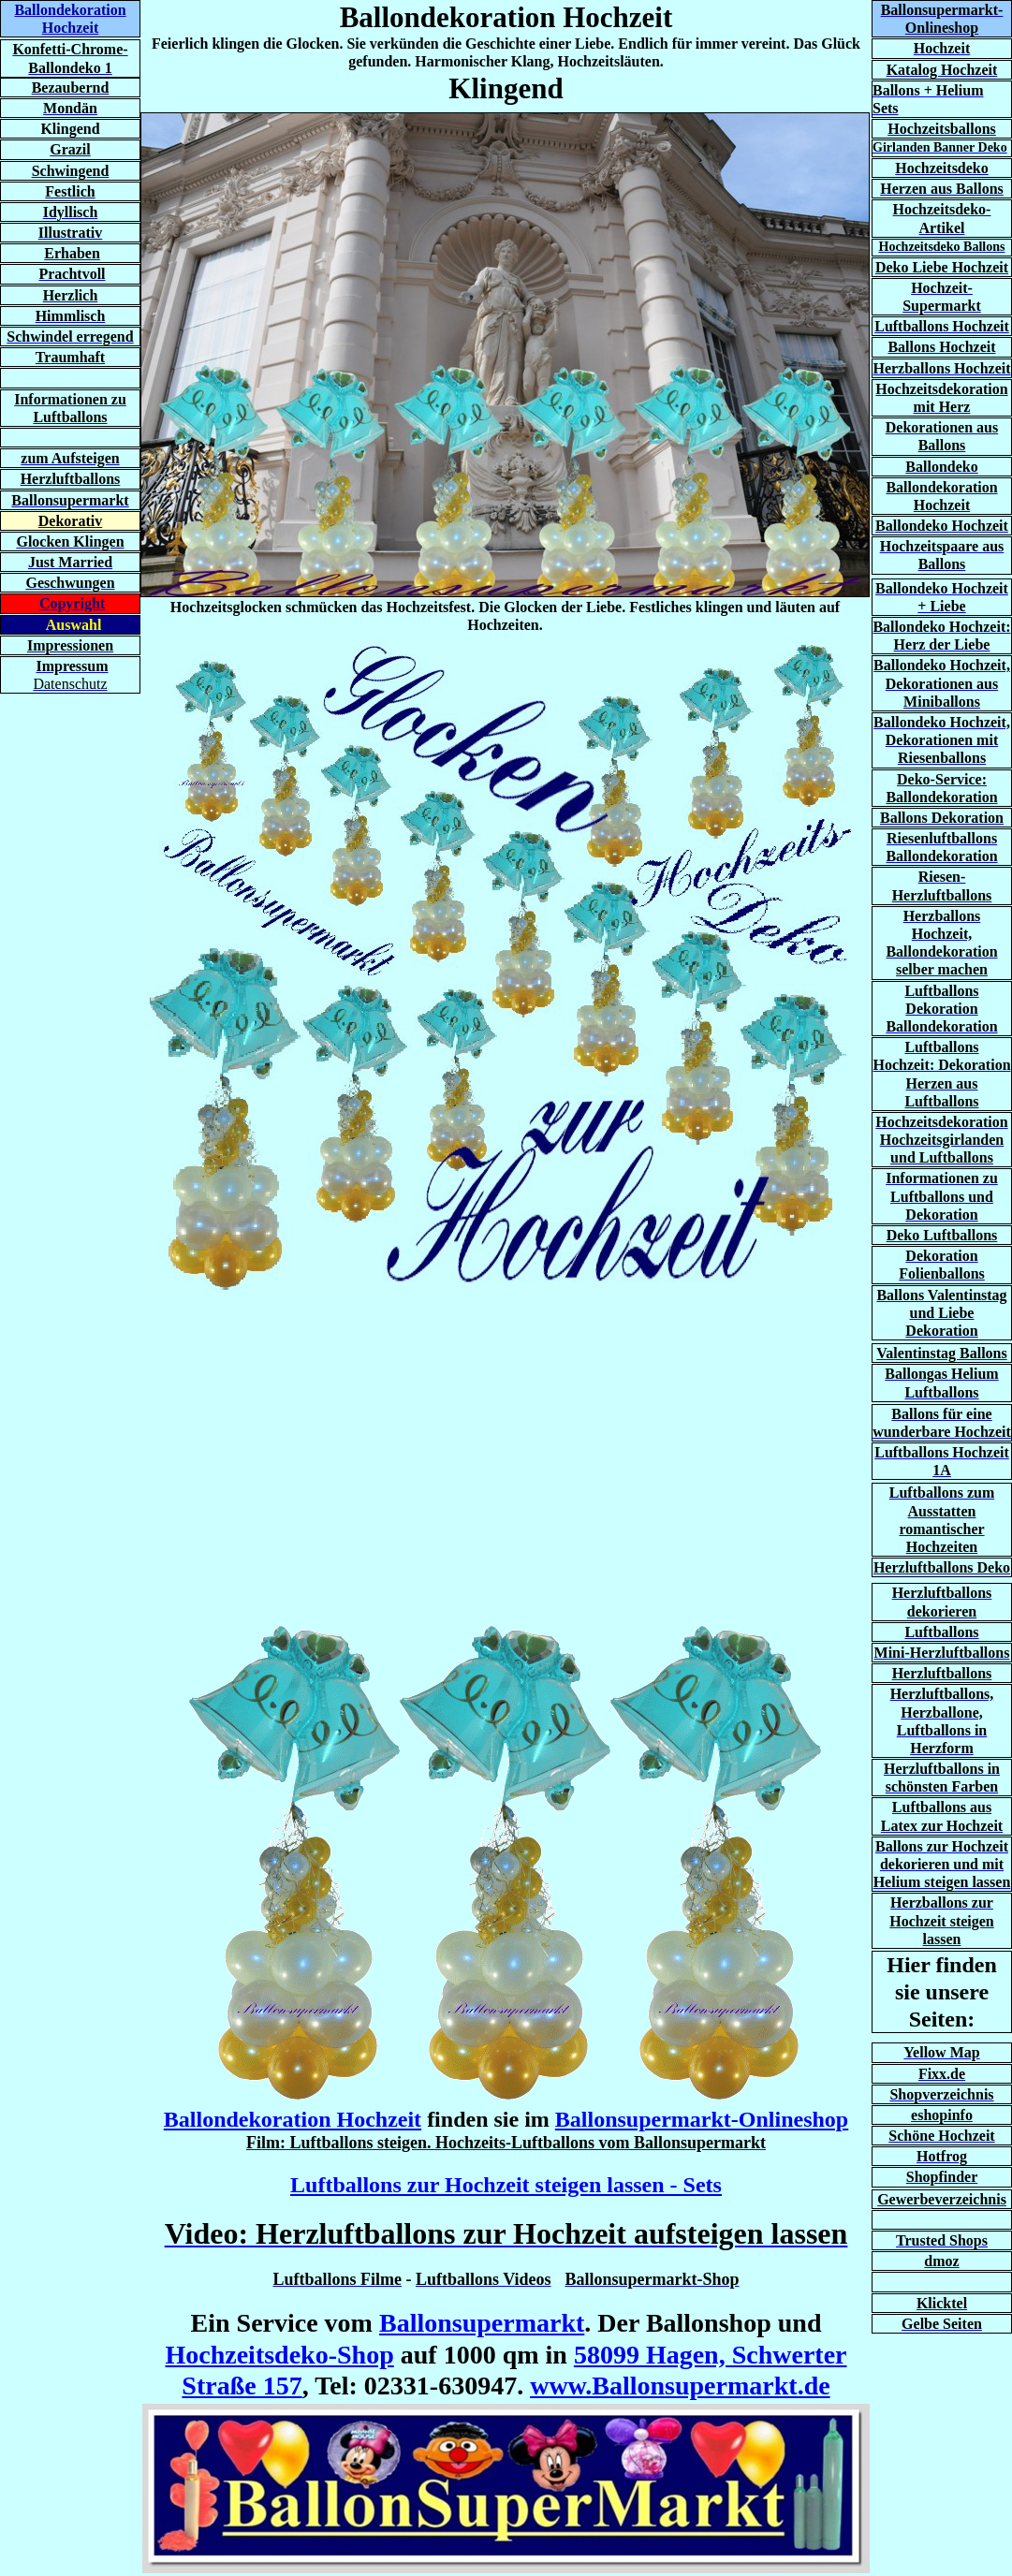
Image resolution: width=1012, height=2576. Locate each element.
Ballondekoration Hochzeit (292, 2119)
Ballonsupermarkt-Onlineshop (701, 2119)
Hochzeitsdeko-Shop (279, 2354)
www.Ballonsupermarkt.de (679, 2385)
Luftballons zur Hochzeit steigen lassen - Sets (506, 2185)
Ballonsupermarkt (481, 2322)
